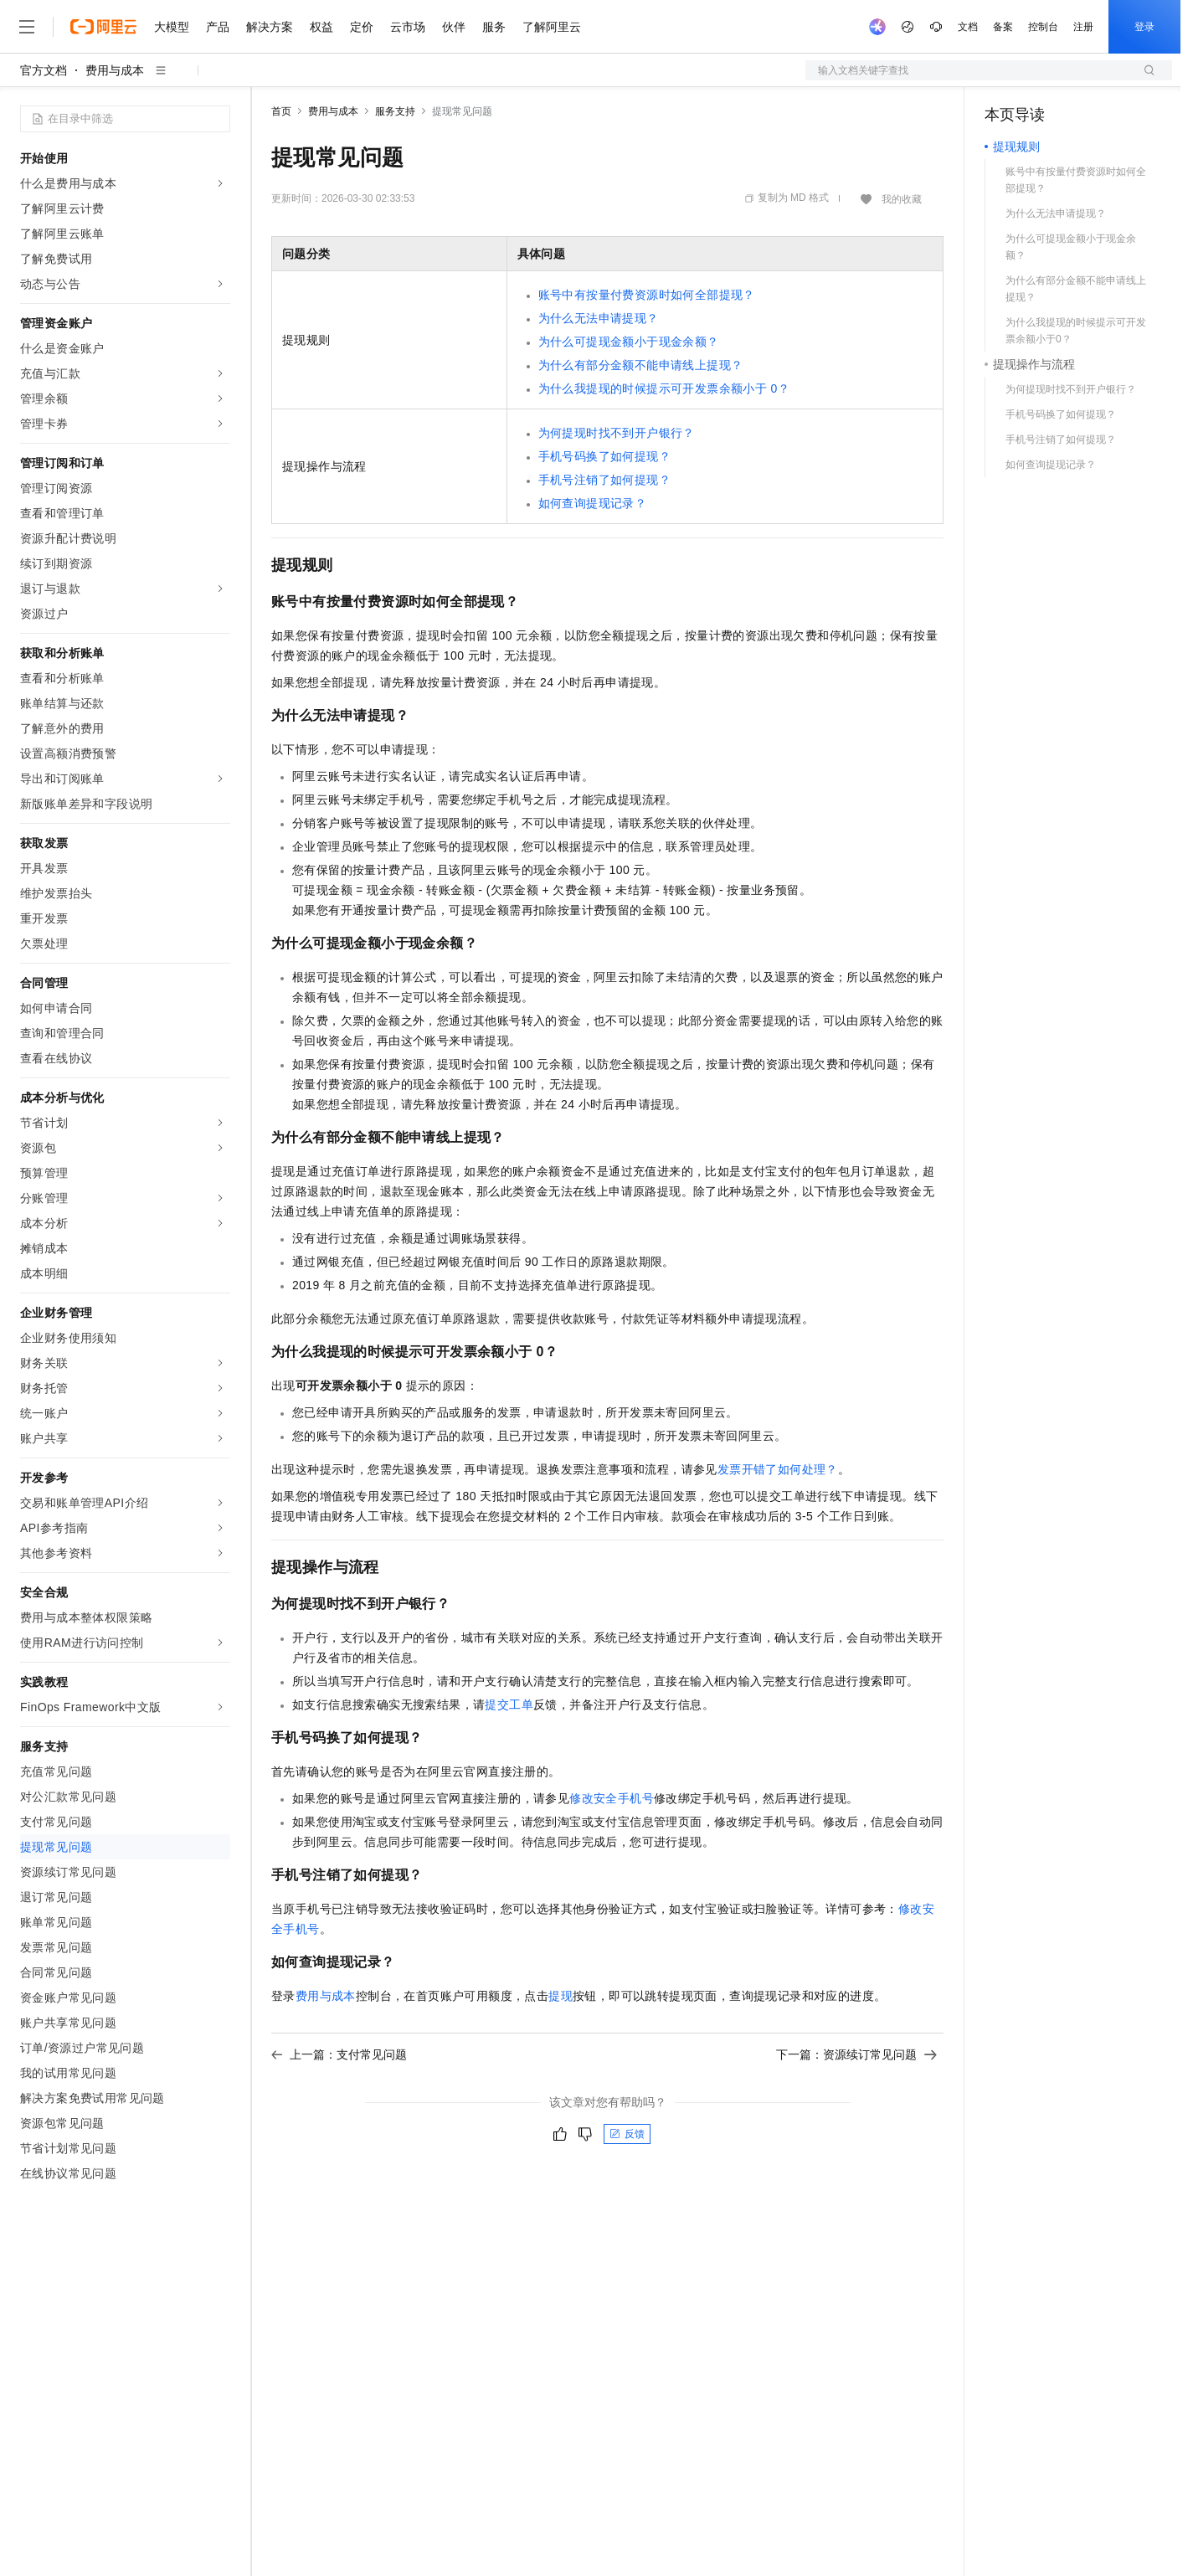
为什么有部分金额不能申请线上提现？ (640, 365)
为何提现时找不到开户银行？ (616, 433)
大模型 (171, 26)
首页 (281, 111)
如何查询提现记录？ (592, 503)
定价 (361, 26)
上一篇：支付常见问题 (339, 2054)
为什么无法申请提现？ (598, 318)
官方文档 (43, 70)
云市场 (407, 26)
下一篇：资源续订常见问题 (856, 2054)
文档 (968, 27)
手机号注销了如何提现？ (604, 479)
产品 (217, 26)
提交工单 (509, 1704)
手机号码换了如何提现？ (604, 456)
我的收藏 (902, 199)
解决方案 (269, 26)
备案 (1003, 27)
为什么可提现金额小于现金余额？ (628, 341)
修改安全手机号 (611, 1798)
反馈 (627, 2134)
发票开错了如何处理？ (777, 1469)
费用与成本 (114, 70)
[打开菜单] (27, 27)
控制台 (1043, 27)
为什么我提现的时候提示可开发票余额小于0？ (663, 388)
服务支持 (395, 111)
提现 (560, 1996)
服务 (494, 26)
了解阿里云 (551, 26)
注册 (1083, 27)
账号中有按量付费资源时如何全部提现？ (646, 294)
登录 (1144, 27)
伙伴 (453, 26)
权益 (321, 26)
